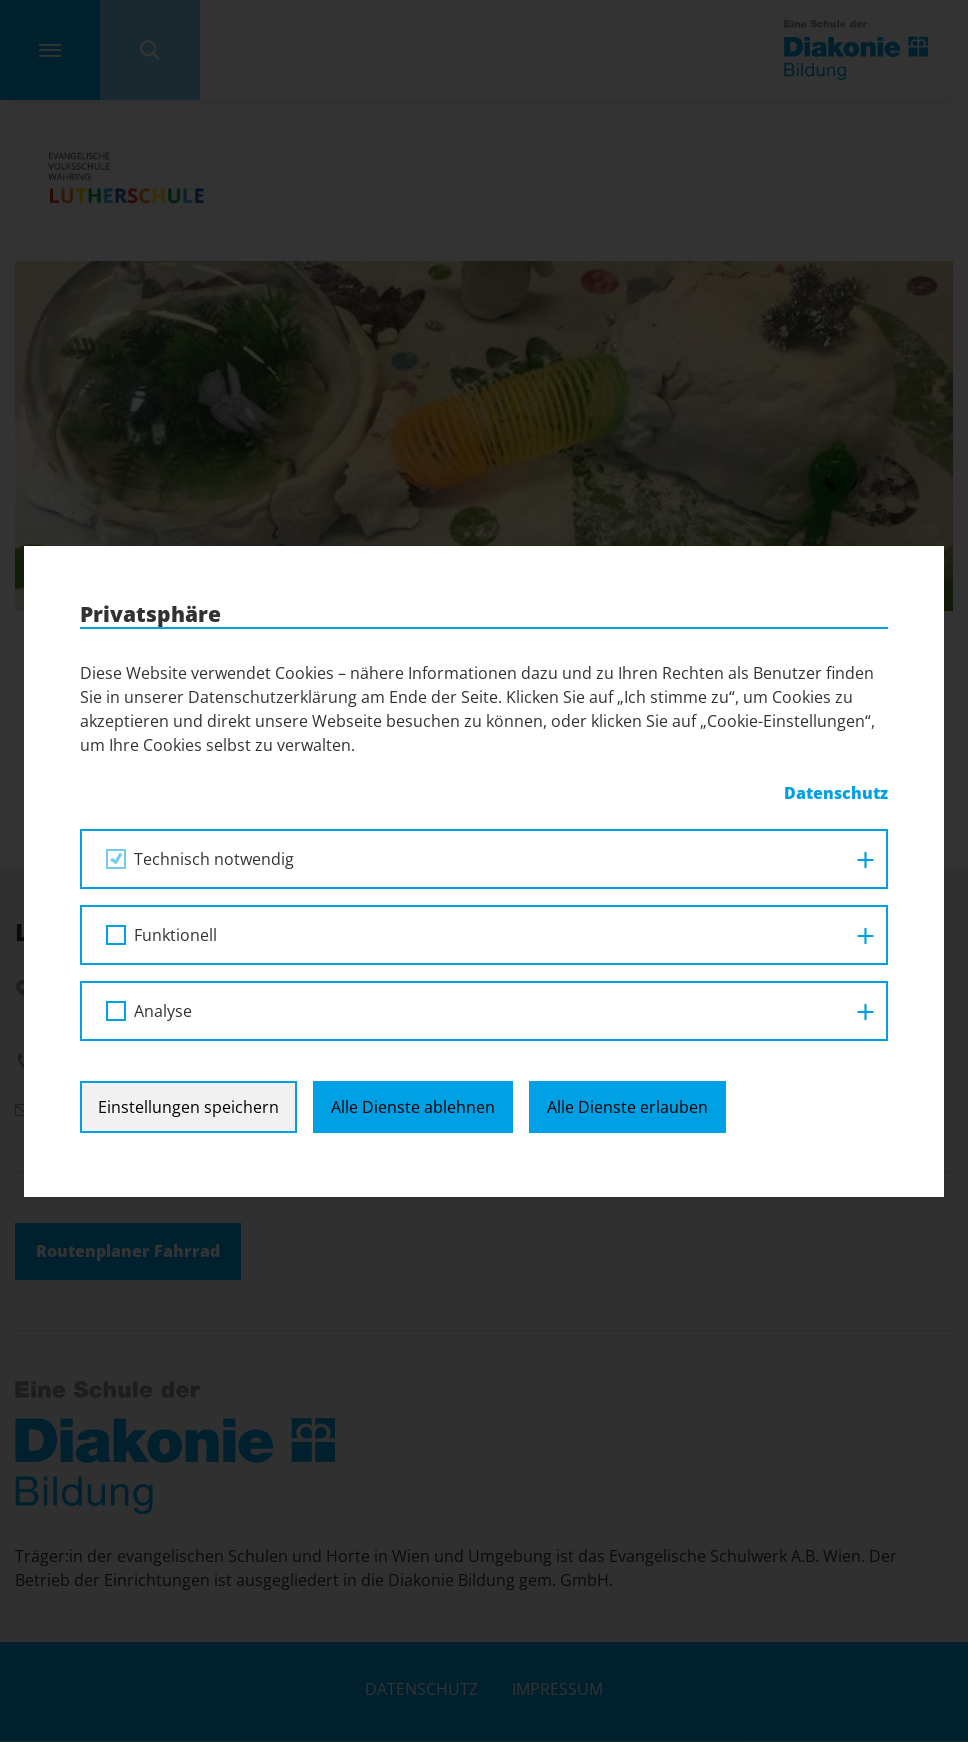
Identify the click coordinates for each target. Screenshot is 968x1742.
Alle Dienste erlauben (627, 1107)
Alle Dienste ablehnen (413, 1107)
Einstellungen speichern (188, 1107)
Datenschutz (836, 793)
